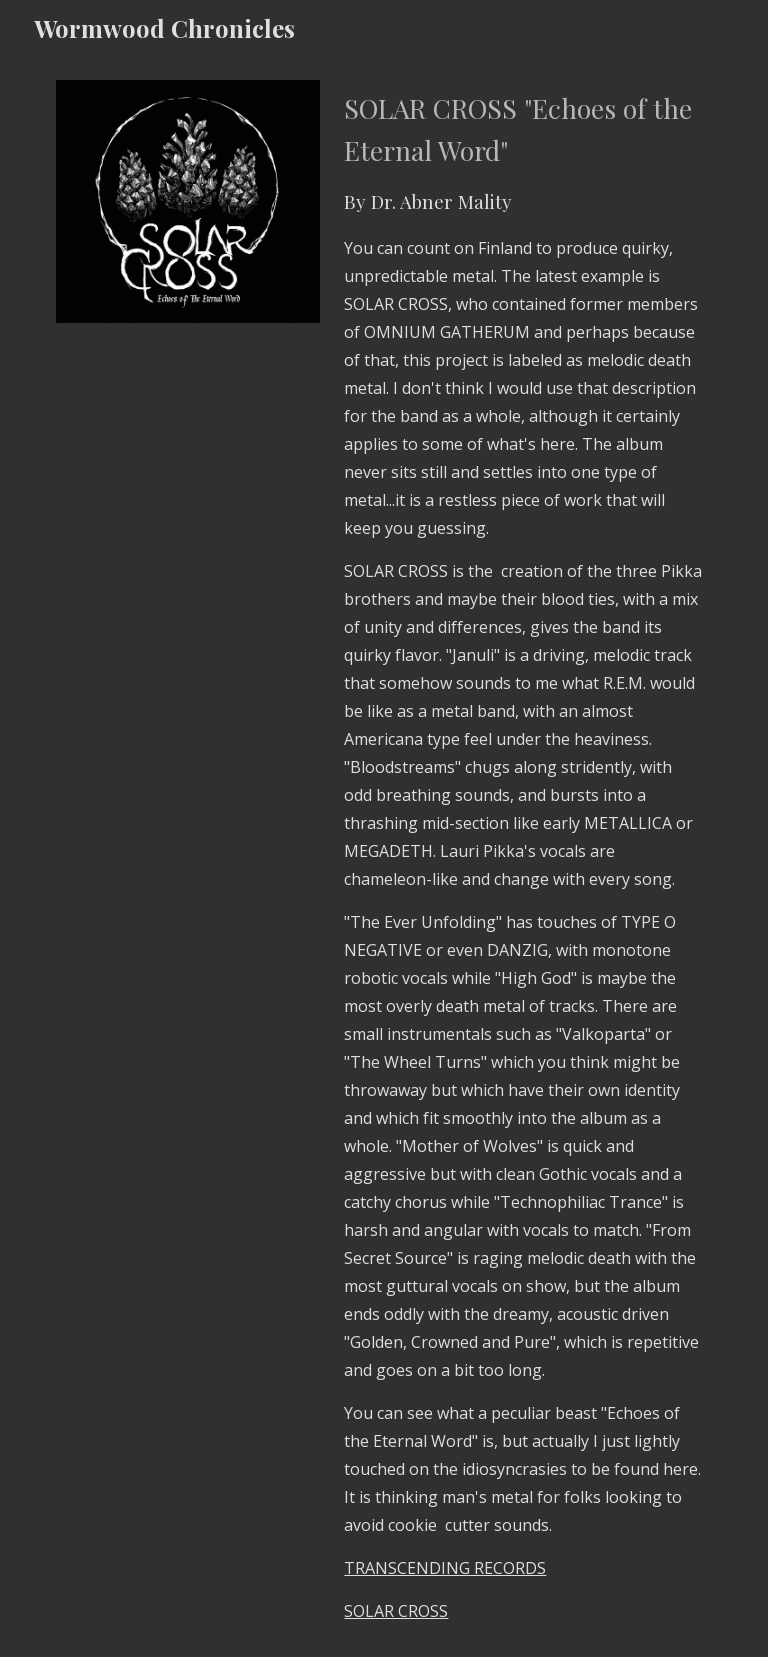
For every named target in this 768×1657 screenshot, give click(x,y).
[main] (523, 856)
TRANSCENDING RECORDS (445, 1568)
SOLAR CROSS (396, 1611)
